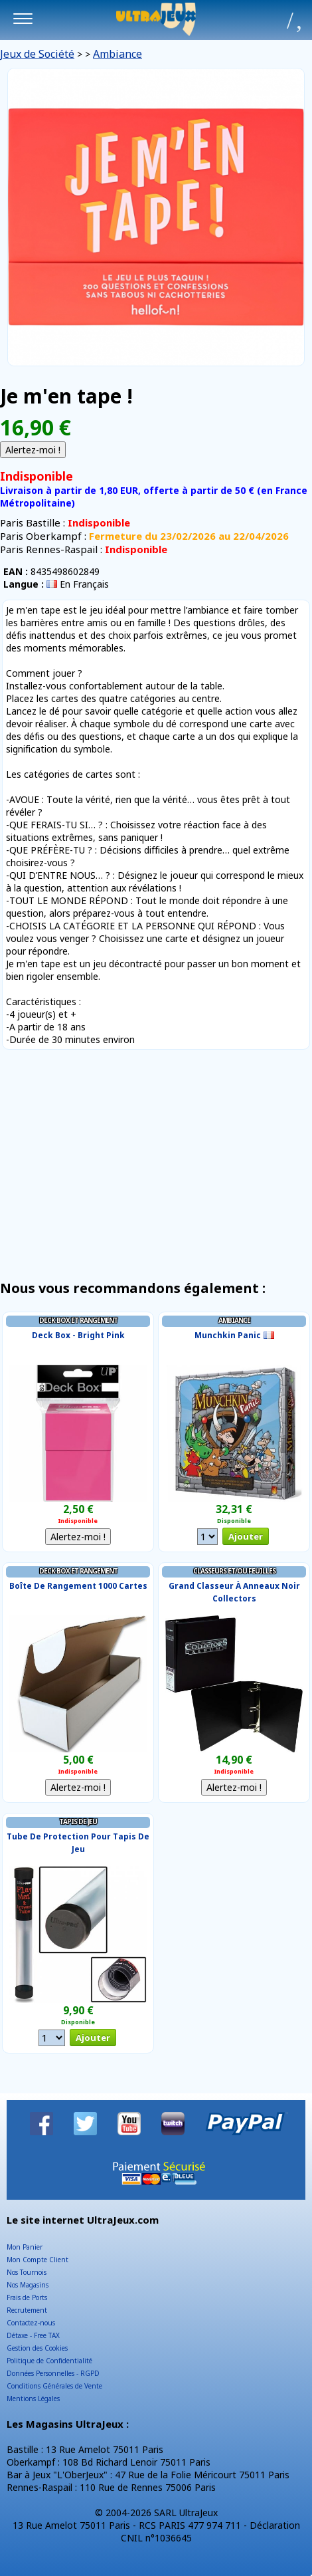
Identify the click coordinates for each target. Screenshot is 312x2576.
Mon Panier (24, 2247)
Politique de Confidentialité (49, 2360)
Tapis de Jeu (78, 1821)
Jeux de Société (37, 54)
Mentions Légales (33, 2398)
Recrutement (27, 2310)
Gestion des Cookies (37, 2348)
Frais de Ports (27, 2297)
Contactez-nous (31, 2322)
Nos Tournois (26, 2272)
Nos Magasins (27, 2284)
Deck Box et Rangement (78, 1320)
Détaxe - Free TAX (33, 2335)
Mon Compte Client (37, 2259)
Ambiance (117, 54)
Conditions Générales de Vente (54, 2386)
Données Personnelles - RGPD (53, 2373)
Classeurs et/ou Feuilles (234, 1571)
